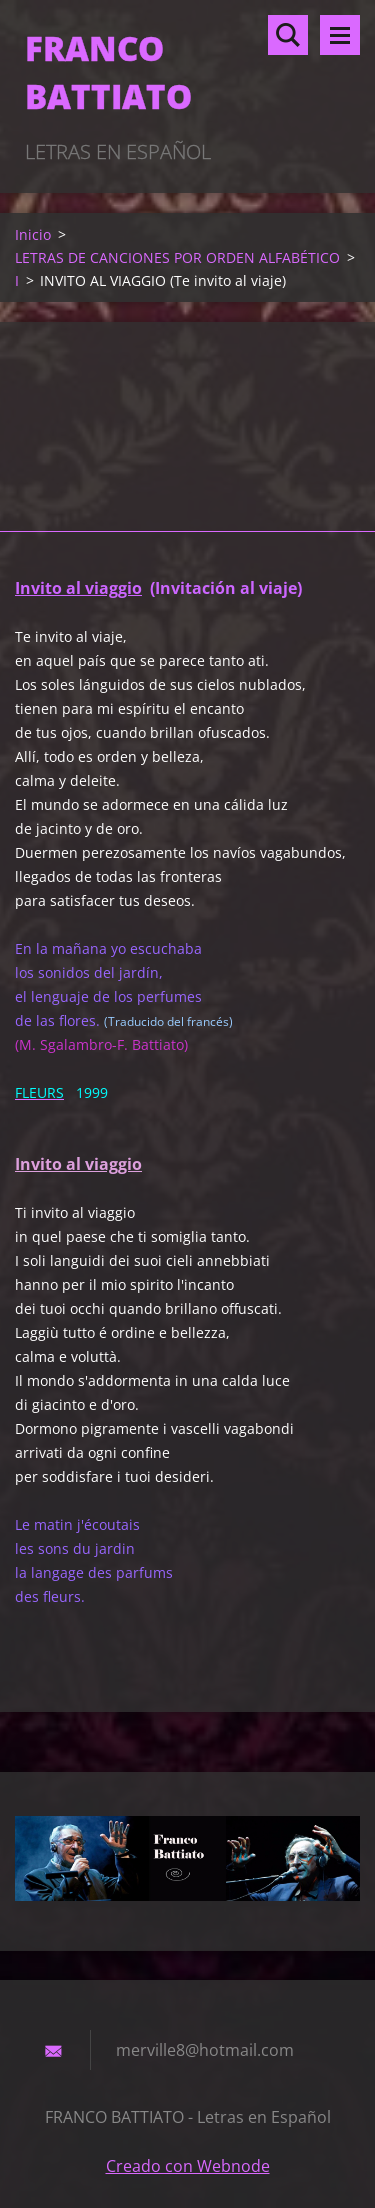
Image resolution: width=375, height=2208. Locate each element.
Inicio (33, 234)
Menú (340, 35)
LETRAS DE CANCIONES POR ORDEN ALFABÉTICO (177, 257)
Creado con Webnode (188, 2166)
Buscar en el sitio (288, 35)
